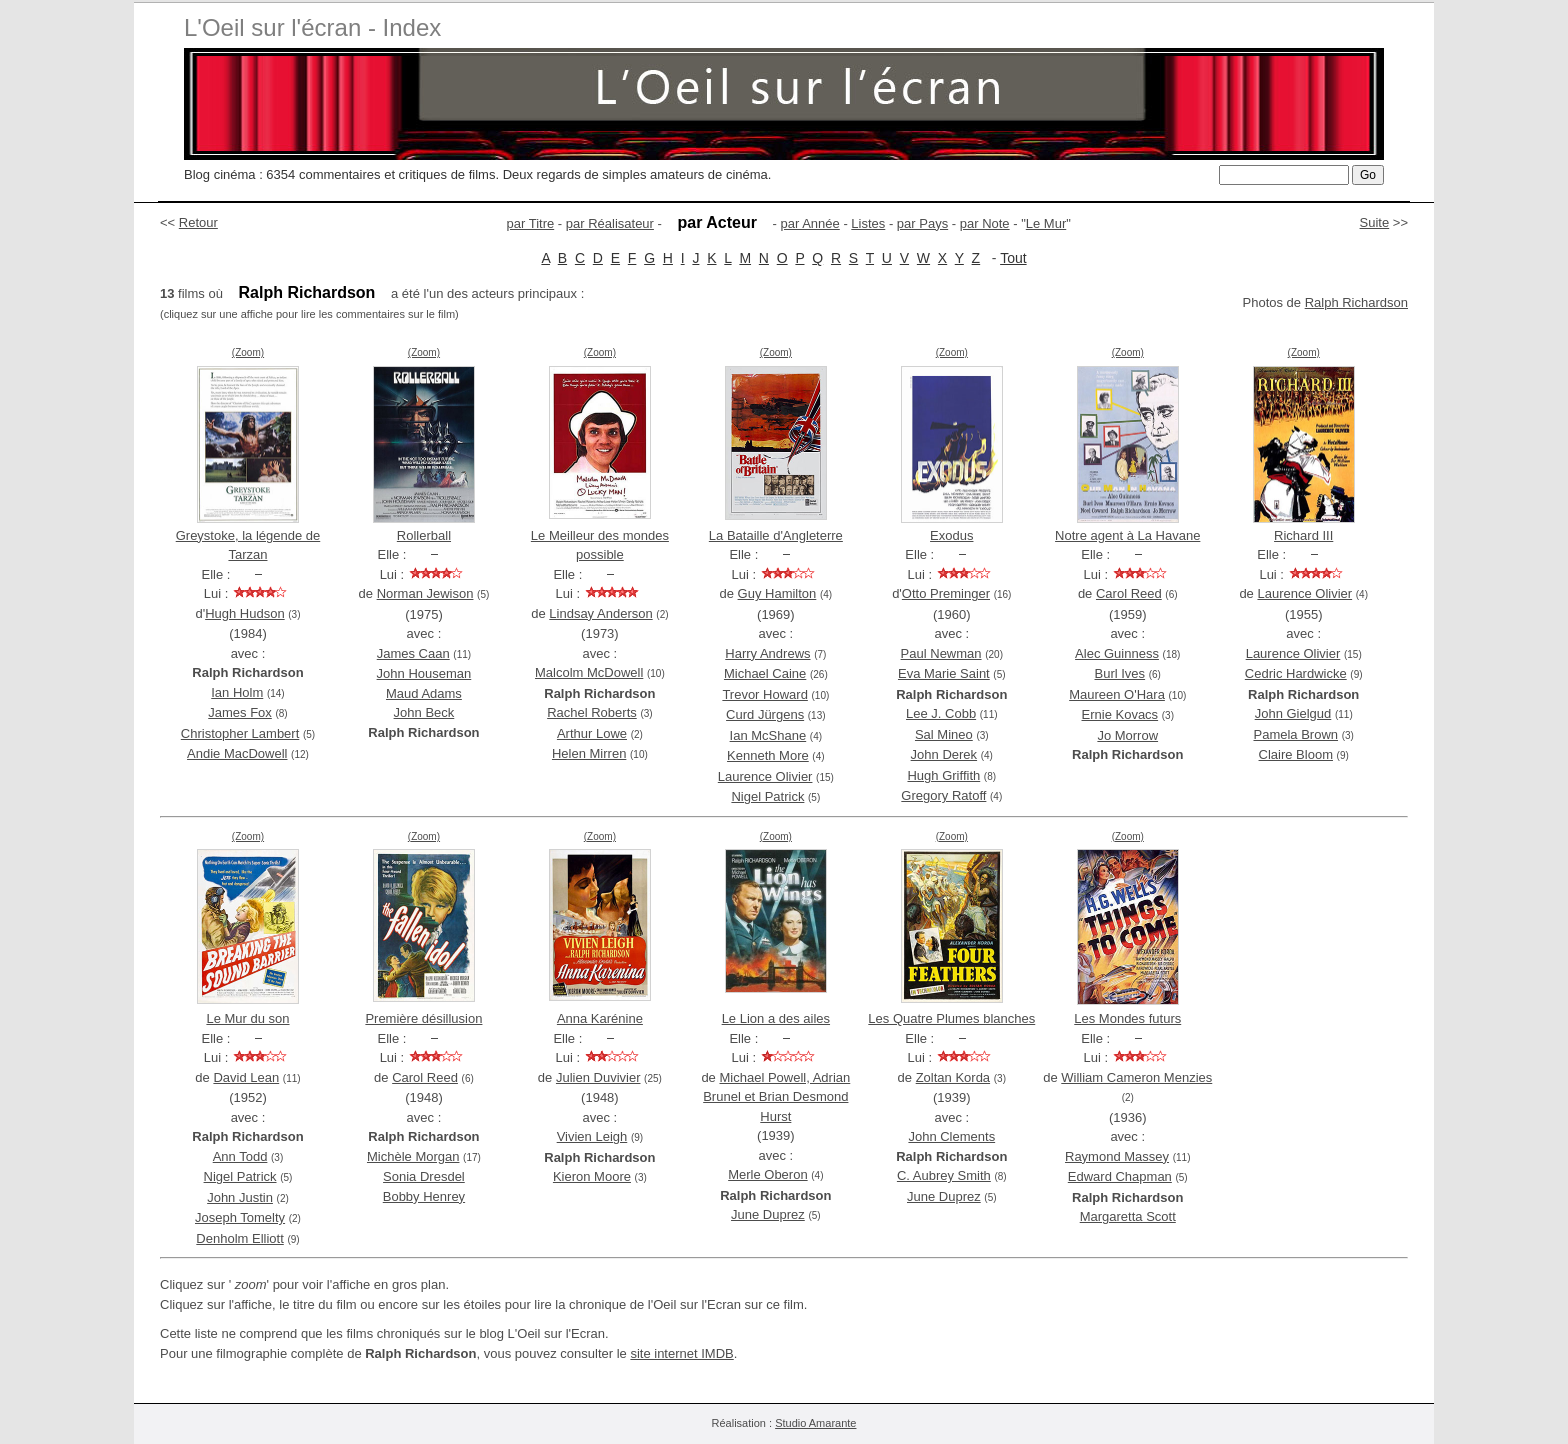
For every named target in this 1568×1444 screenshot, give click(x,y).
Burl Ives (1120, 673)
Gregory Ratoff (943, 795)
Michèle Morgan (413, 1156)
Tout (1013, 258)
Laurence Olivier (765, 776)
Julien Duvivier (598, 1077)
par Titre (531, 223)
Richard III (1303, 535)
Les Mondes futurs (1127, 1018)
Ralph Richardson (1356, 302)
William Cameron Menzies (1136, 1077)
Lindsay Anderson (600, 613)
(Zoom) (248, 352)
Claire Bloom (1296, 754)
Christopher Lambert (240, 733)
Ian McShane (768, 735)
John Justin (240, 1197)
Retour (198, 222)
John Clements (951, 1136)
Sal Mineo (944, 734)
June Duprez (768, 1214)
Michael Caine (765, 673)
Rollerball (424, 535)
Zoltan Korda (953, 1077)
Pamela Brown (1295, 734)
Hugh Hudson (245, 613)
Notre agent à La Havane (1127, 535)
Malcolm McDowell (589, 672)
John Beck (424, 712)
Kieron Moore (592, 1176)
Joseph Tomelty (240, 1217)
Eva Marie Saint (944, 673)
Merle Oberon (767, 1174)
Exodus (951, 535)
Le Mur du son (247, 1018)
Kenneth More (768, 755)
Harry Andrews (767, 653)
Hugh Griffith (943, 775)
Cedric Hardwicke (1296, 673)
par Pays (922, 223)
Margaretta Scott (1128, 1216)
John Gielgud (1293, 713)
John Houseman (424, 673)
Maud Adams (424, 693)
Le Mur (1046, 223)
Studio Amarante (815, 1423)
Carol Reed (1129, 593)
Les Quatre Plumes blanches (951, 1018)
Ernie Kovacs (1120, 714)
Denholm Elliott (239, 1238)
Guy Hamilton (777, 593)
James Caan (413, 653)
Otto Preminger (946, 593)
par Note (985, 223)
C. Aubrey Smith (944, 1175)
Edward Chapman (1120, 1176)
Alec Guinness (1117, 653)
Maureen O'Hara (1117, 694)
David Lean (246, 1077)
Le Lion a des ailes (776, 1018)
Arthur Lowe (592, 733)
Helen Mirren (589, 753)
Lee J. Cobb (941, 713)
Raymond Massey (1117, 1156)
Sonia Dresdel (424, 1176)
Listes (868, 223)
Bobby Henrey (424, 1196)
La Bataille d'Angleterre (776, 535)
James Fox (240, 712)
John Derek (944, 754)
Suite (1375, 222)
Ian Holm (237, 692)
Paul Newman (941, 653)
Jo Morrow (1127, 735)
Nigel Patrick (767, 796)
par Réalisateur (610, 223)
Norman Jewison (425, 593)
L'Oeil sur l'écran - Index (312, 27)
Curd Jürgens (765, 714)
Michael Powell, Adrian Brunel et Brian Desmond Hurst (776, 1097)
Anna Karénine (600, 1018)
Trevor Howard (764, 694)
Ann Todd (240, 1156)
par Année (809, 223)
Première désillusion (423, 1018)
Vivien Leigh (592, 1136)
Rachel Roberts (592, 712)
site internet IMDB (681, 1353)
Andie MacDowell (237, 753)
